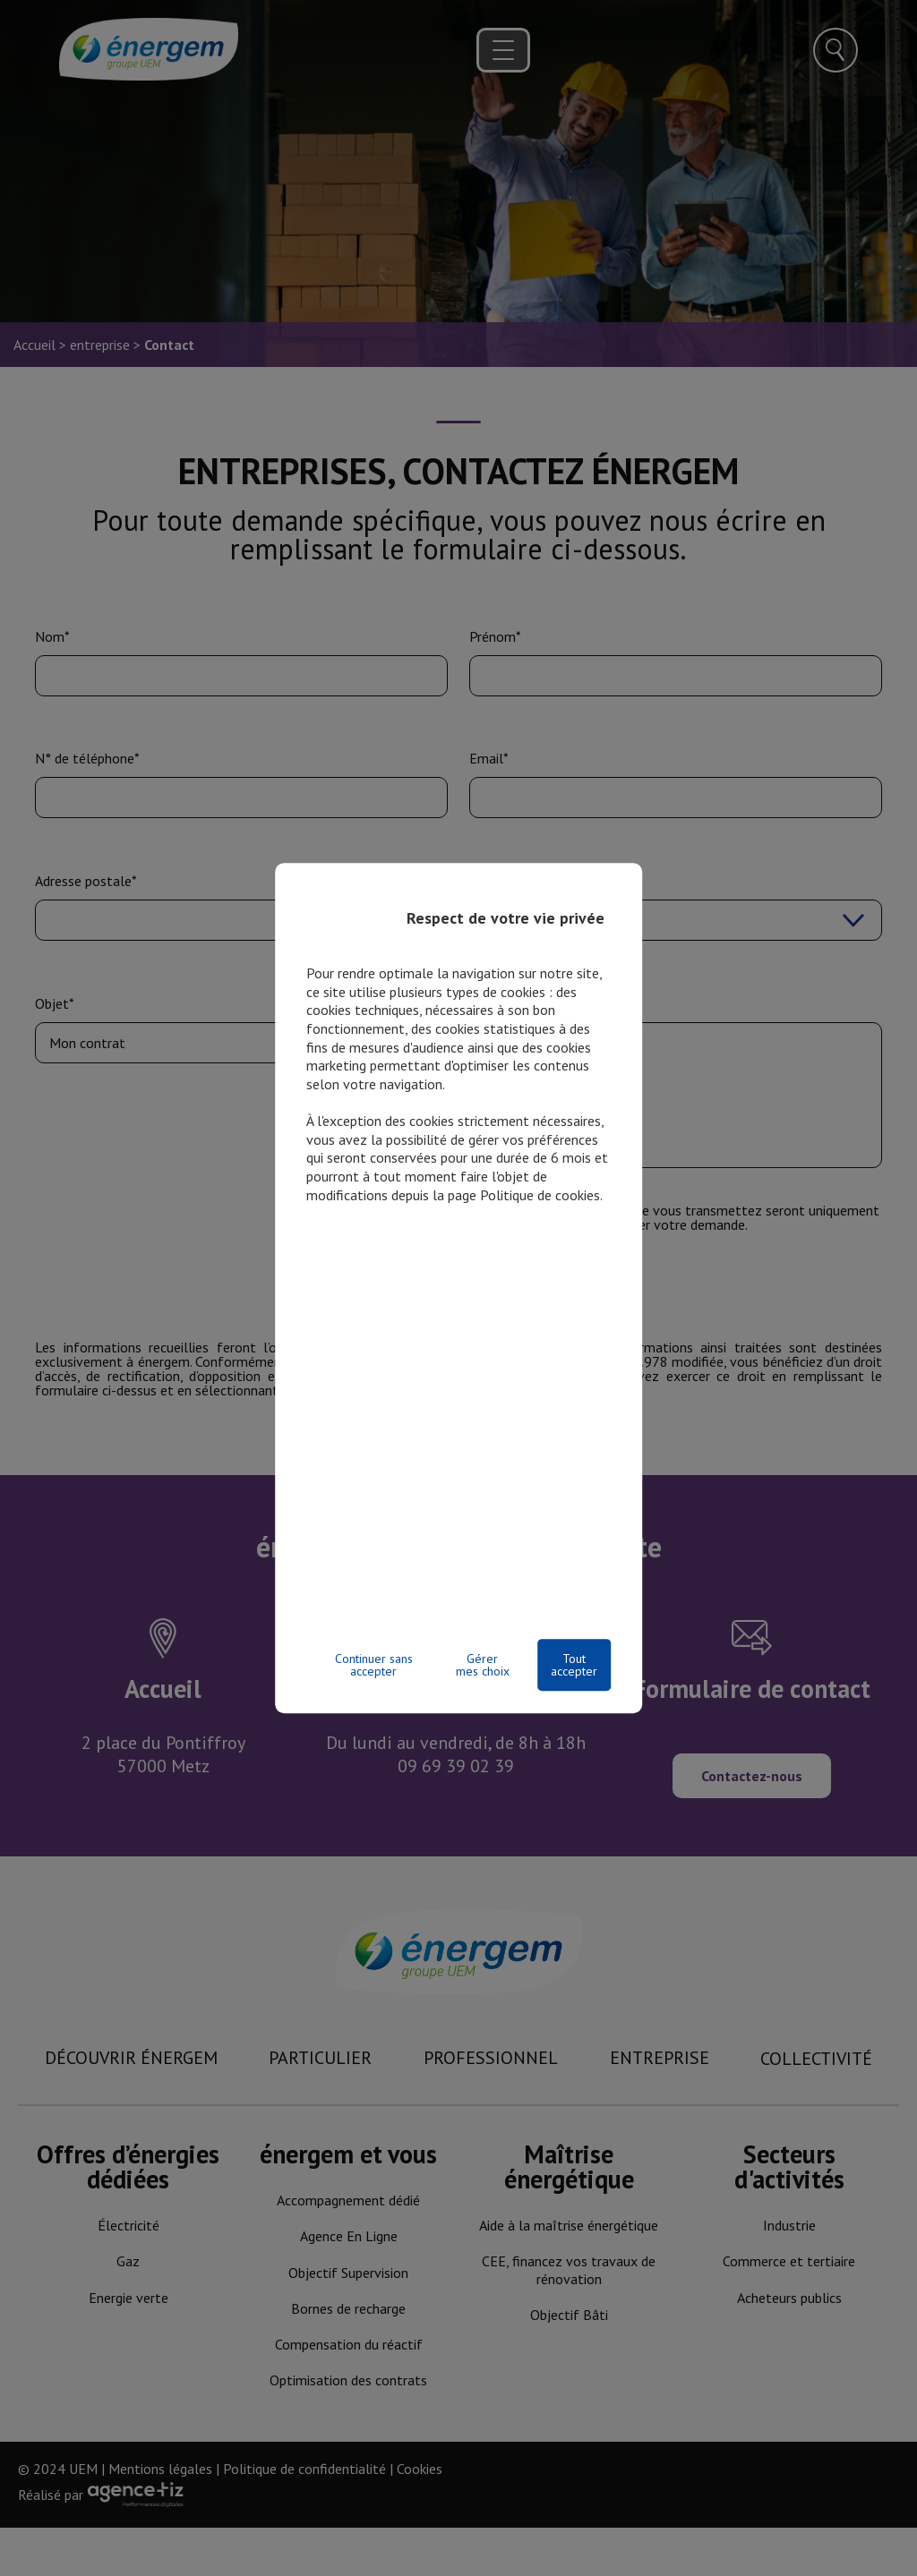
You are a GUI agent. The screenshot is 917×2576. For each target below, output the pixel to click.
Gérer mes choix (483, 1665)
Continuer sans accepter (374, 1665)
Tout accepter (574, 1665)
